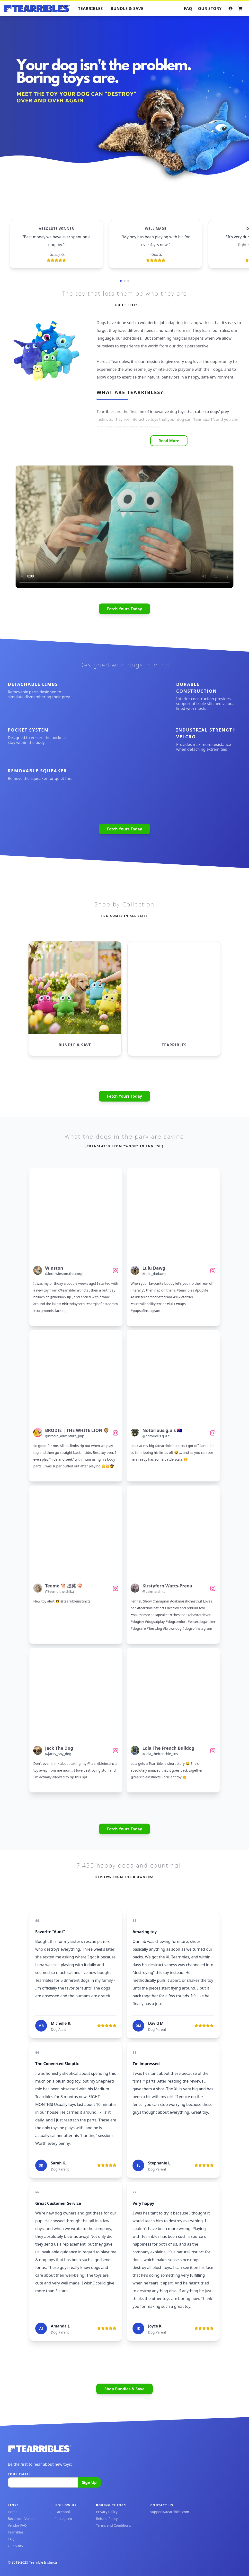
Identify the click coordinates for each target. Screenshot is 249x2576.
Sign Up (89, 2482)
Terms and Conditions (113, 2525)
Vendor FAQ (17, 2525)
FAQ (188, 8)
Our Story (210, 8)
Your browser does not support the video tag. (124, 526)
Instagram (63, 2518)
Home (13, 2511)
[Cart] (240, 8)
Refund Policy (107, 2518)
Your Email (19, 2474)
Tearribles (90, 8)
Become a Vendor (22, 2518)
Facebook (63, 2511)
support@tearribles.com (169, 2511)
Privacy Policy (106, 2511)
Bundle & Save (127, 8)
